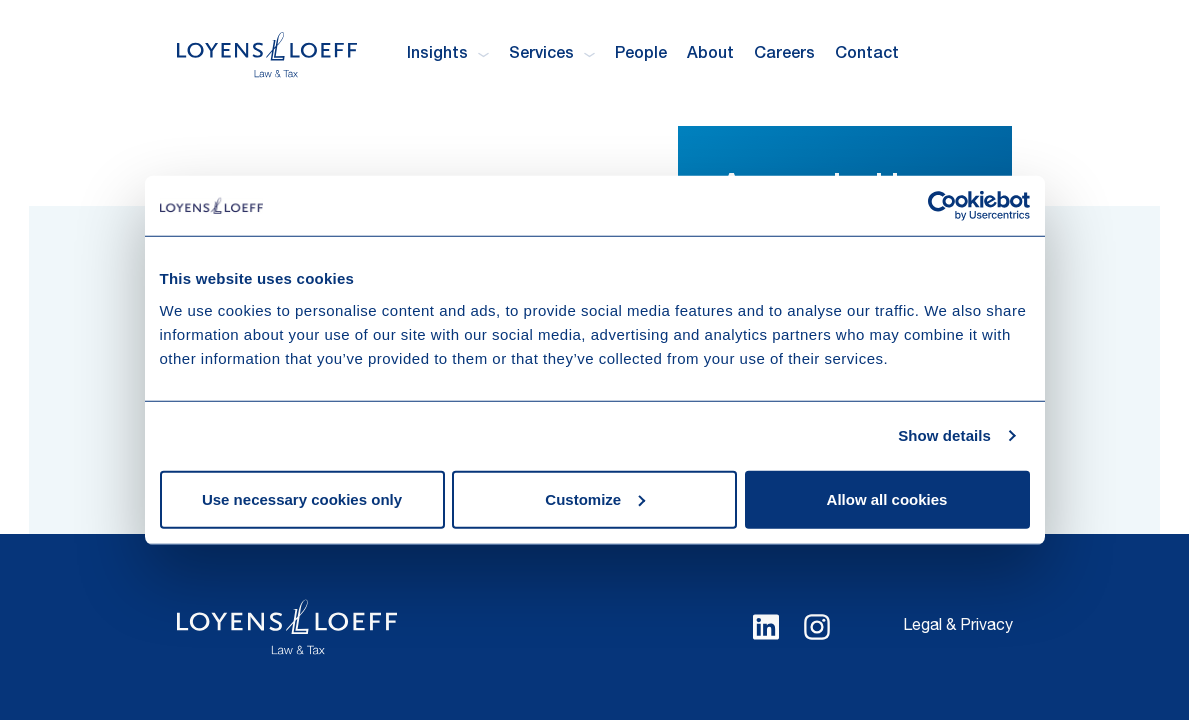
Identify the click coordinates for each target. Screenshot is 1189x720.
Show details (944, 435)
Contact (867, 55)
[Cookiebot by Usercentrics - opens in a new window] (942, 206)
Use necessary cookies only (302, 498)
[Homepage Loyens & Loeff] (267, 54)
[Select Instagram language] (817, 627)
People (641, 55)
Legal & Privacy (958, 627)
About (710, 55)
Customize (595, 498)
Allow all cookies (887, 498)
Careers (784, 55)
